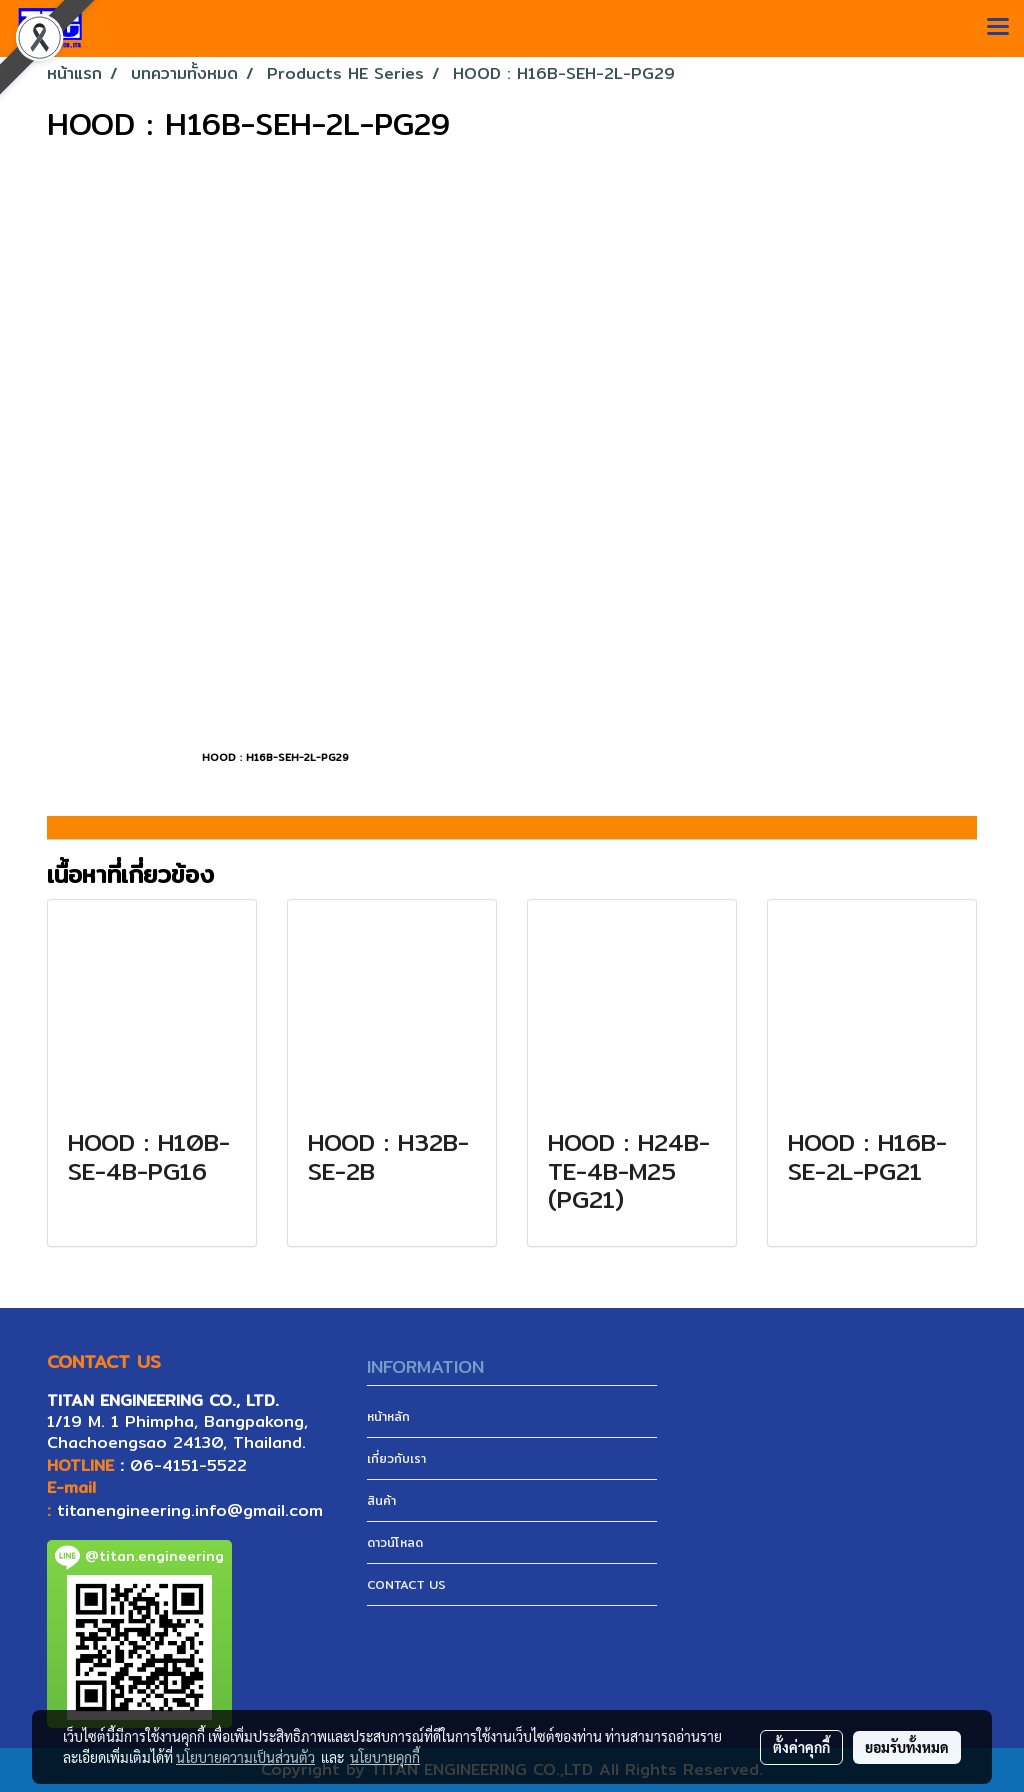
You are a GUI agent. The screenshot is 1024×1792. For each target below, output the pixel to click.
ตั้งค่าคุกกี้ (801, 1747)
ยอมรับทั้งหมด (907, 1747)
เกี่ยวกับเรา (396, 1458)
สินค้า (381, 1500)
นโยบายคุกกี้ (385, 1757)
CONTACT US (406, 1584)
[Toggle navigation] (998, 28)
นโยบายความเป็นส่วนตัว (245, 1757)
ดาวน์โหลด (395, 1542)
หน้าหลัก (388, 1416)
